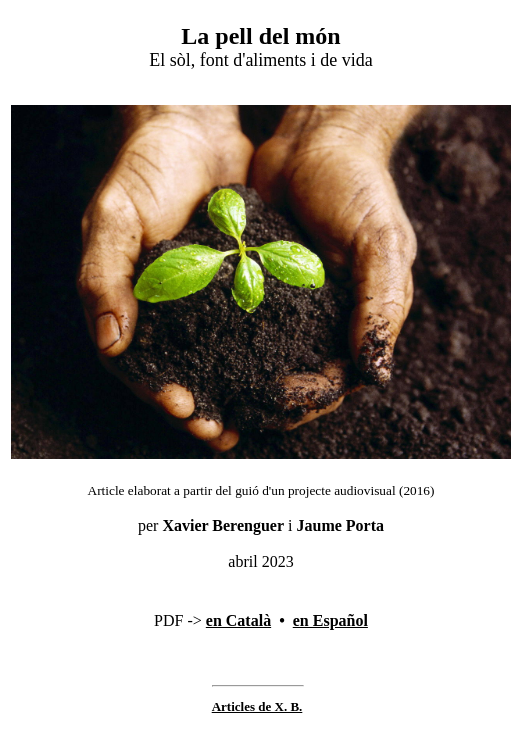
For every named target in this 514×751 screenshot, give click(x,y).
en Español (330, 620)
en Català (238, 620)
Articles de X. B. (257, 706)
